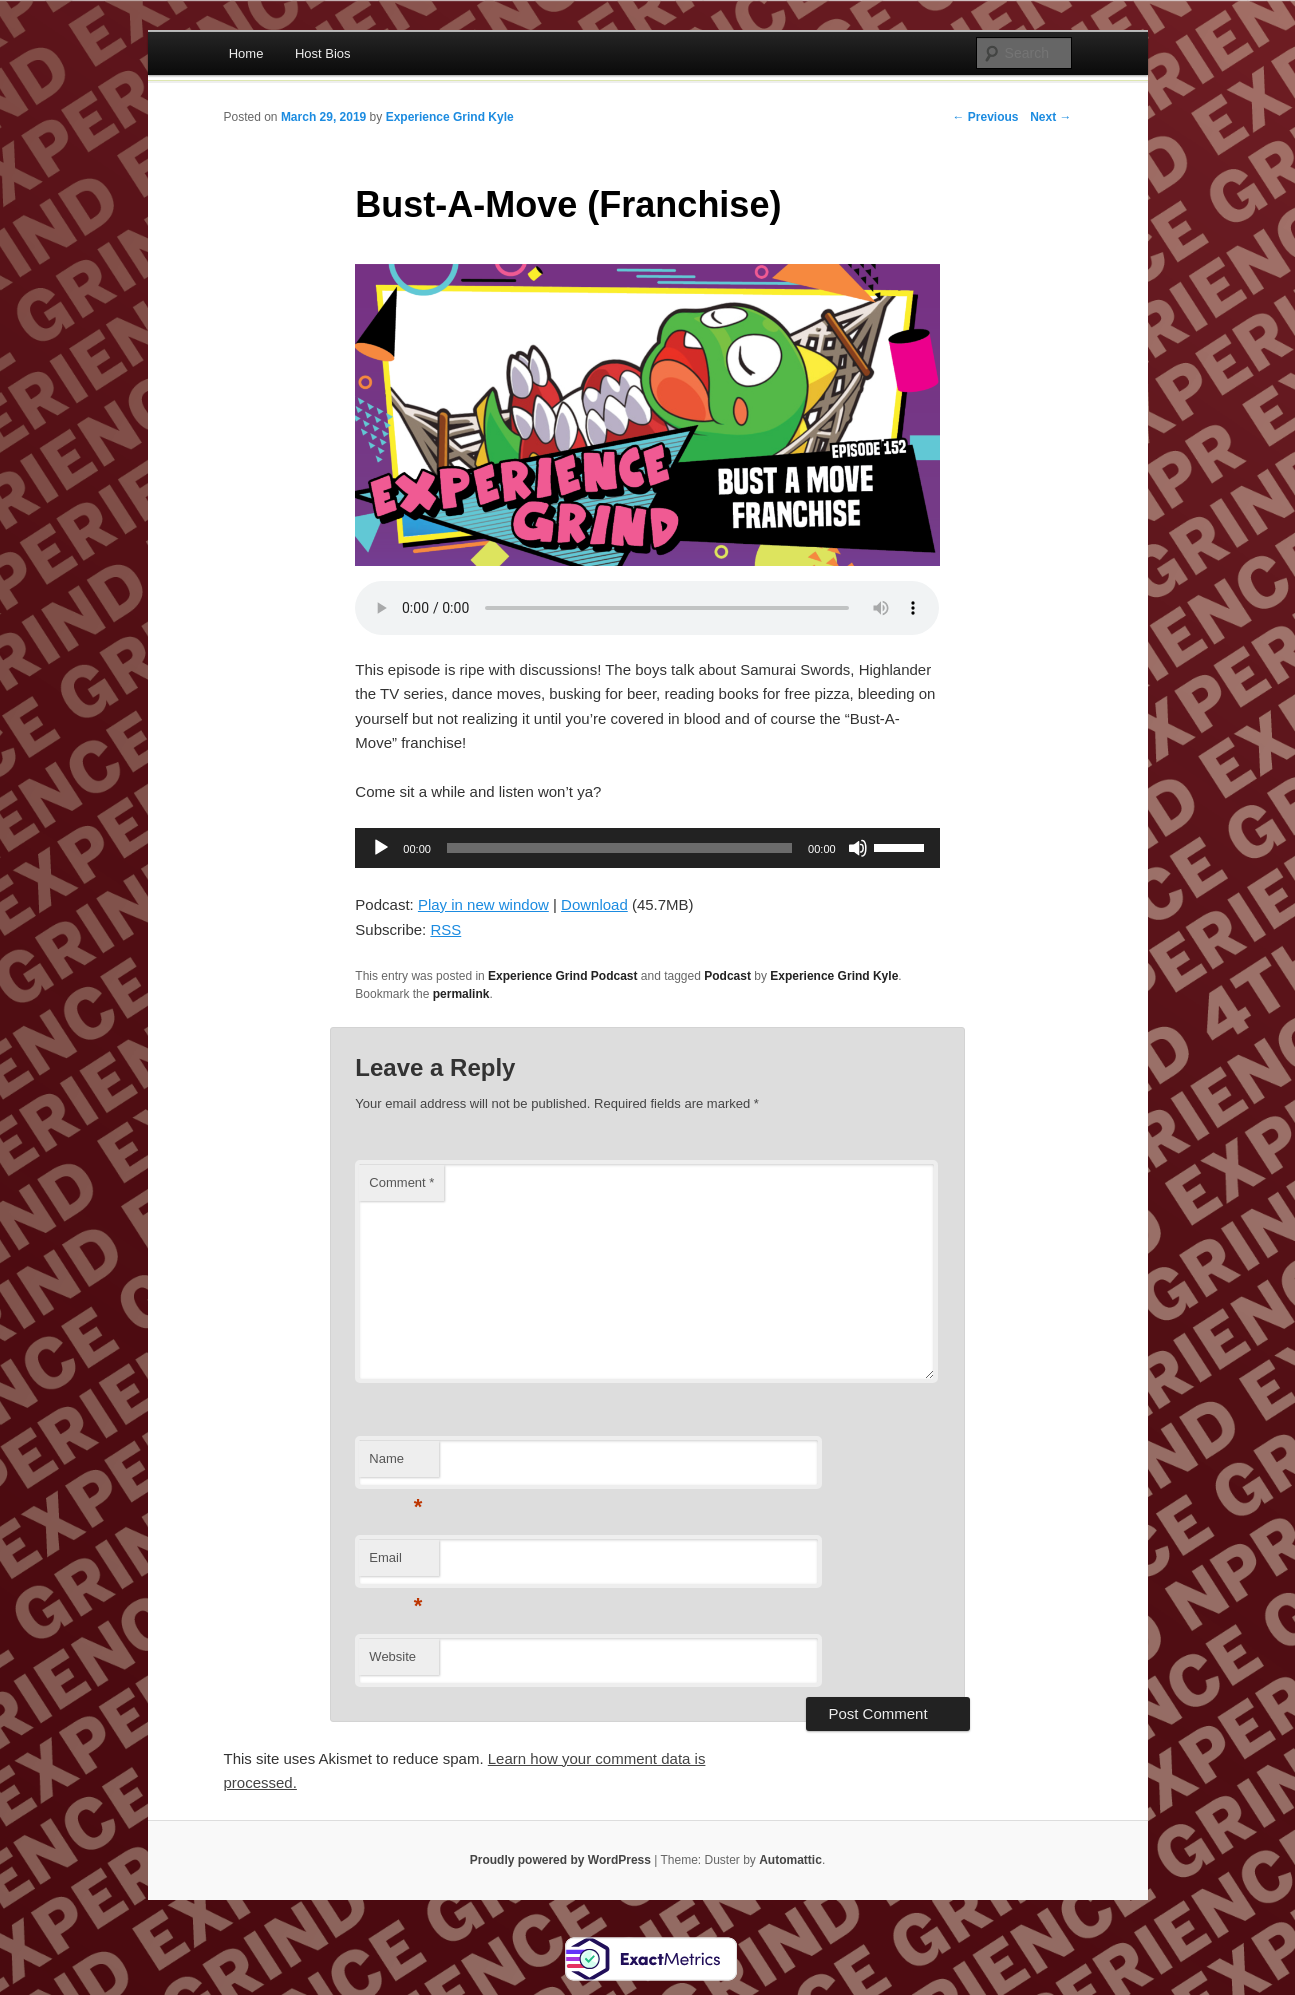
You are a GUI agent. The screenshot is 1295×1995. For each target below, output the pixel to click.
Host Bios (323, 53)
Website (392, 1656)
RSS (445, 929)
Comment (401, 1182)
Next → (1050, 117)
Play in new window (483, 904)
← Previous (985, 117)
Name (395, 1464)
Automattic (790, 1860)
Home (246, 53)
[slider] (619, 848)
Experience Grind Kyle (450, 117)
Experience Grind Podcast (562, 976)
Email (395, 1563)
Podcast (727, 976)
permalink (461, 994)
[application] (647, 848)
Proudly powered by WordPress (560, 1860)
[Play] (381, 848)
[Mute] (858, 848)
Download (594, 904)
